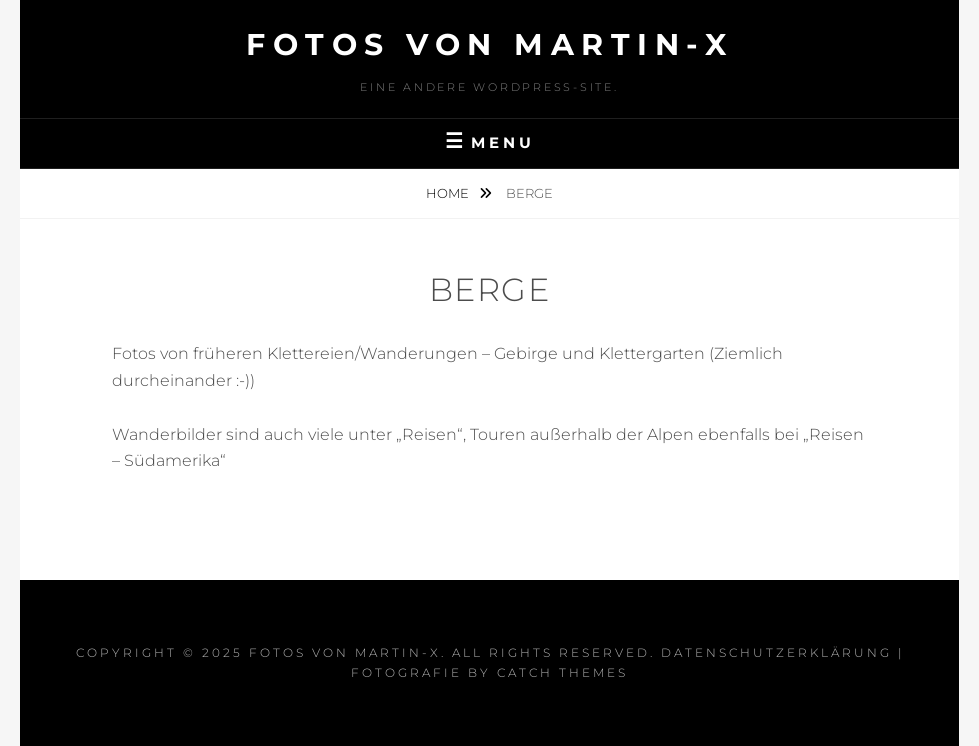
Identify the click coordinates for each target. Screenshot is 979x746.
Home (449, 193)
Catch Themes (562, 672)
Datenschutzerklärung (776, 652)
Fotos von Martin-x (489, 44)
